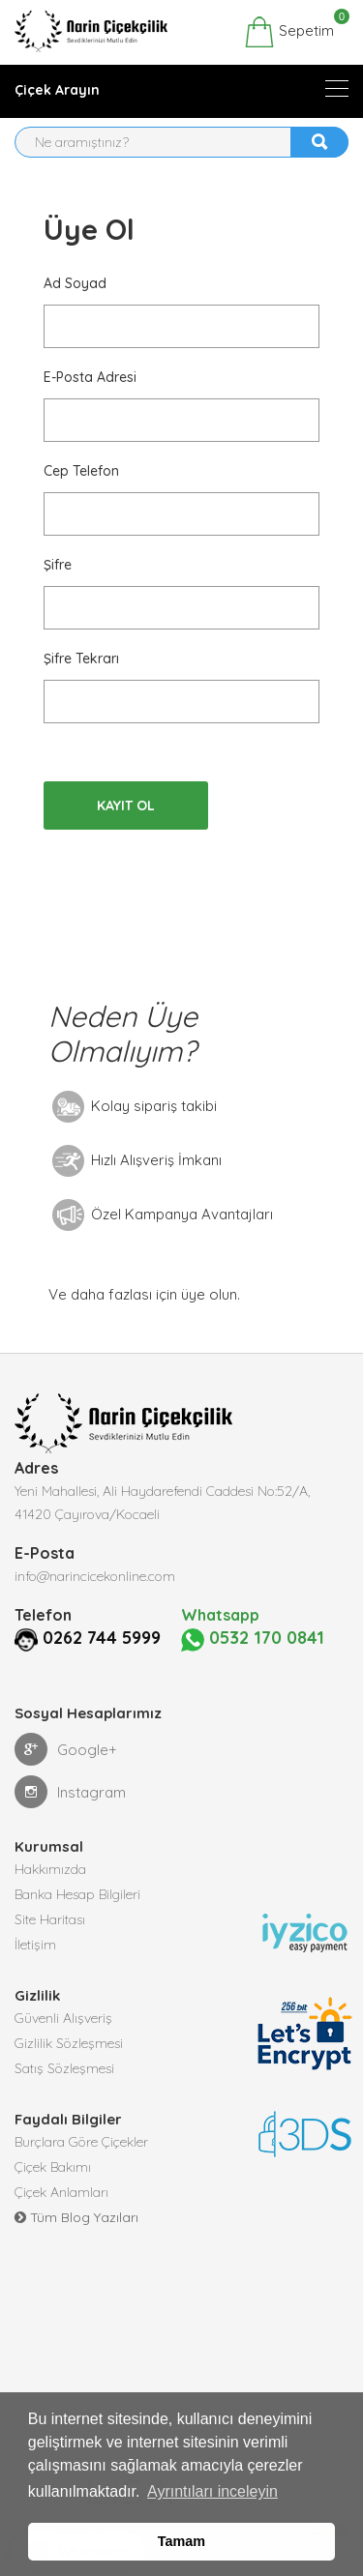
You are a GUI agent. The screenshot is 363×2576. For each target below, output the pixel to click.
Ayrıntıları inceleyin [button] (212, 2491)
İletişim (35, 1944)
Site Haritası (50, 1919)
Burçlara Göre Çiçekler (81, 2142)
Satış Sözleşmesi (64, 2068)
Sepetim (289, 31)
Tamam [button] (181, 2541)
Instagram (70, 1791)
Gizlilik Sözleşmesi (69, 2043)
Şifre (58, 564)
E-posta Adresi (90, 377)
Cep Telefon (81, 471)
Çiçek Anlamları (61, 2192)
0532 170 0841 (252, 1638)
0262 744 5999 (102, 1637)
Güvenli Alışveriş (63, 2018)
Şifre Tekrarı (81, 658)
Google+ (66, 1749)
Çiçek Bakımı (53, 2167)
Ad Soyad (75, 283)
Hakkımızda (50, 1869)
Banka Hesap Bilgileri (77, 1894)
